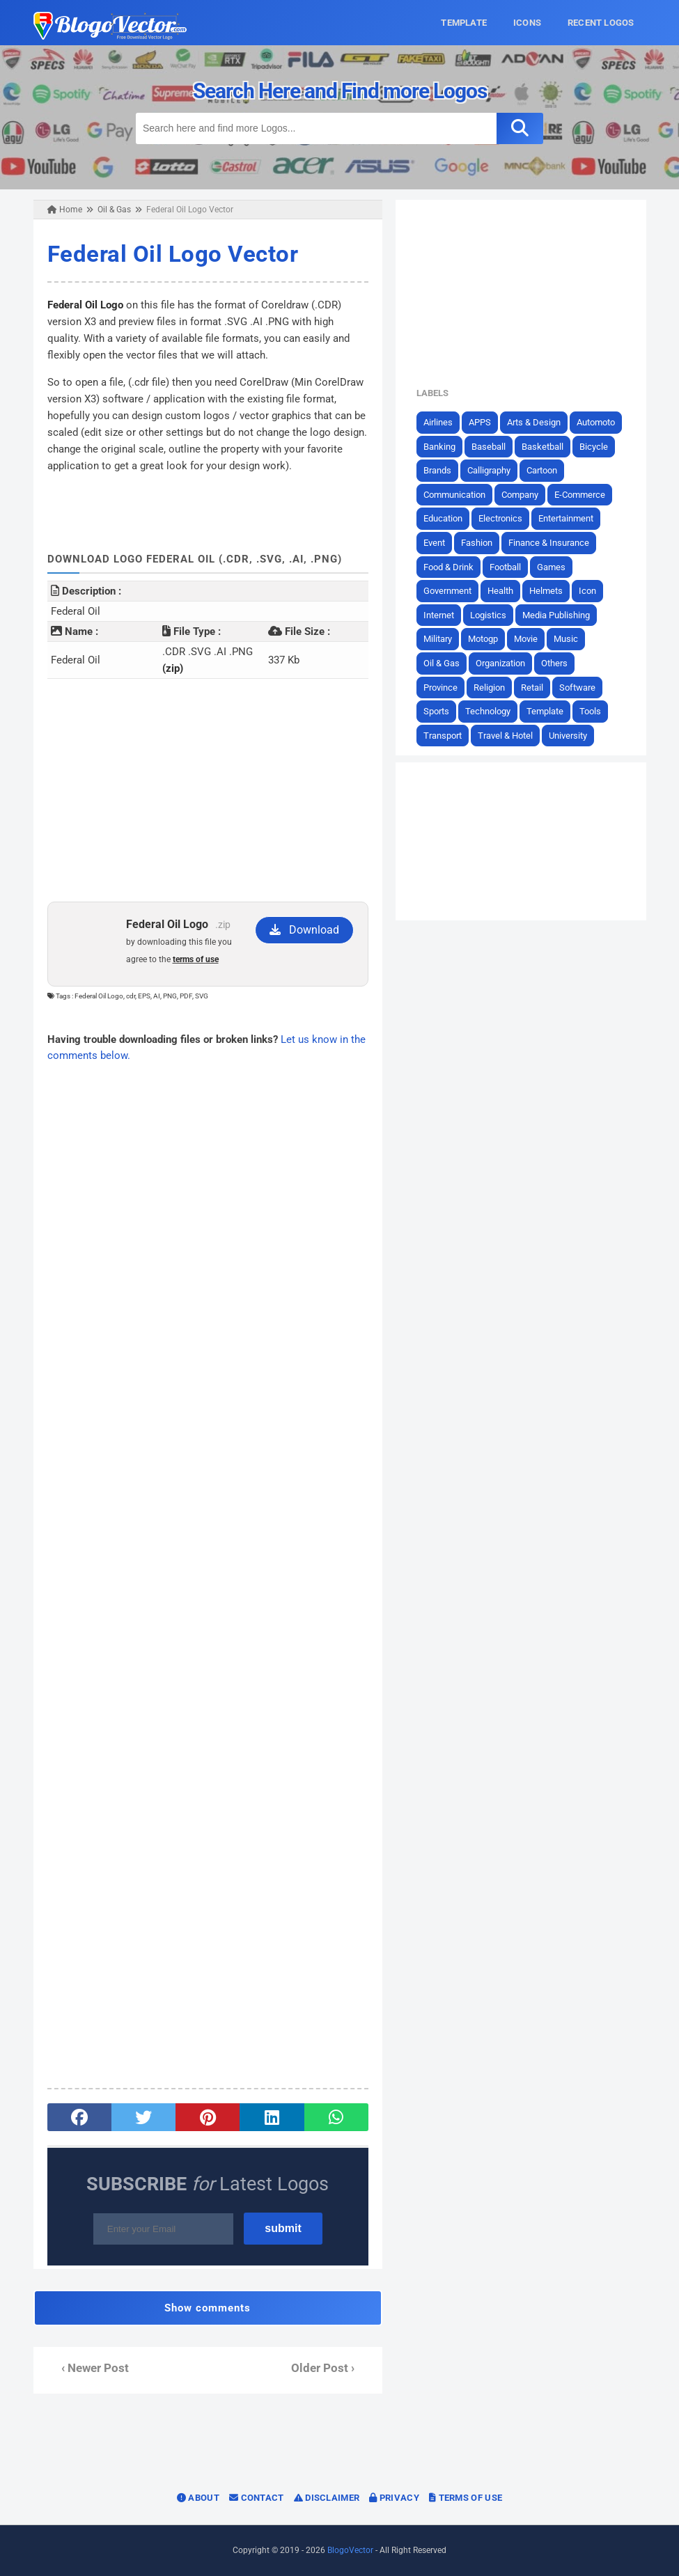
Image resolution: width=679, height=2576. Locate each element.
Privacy (394, 2497)
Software (577, 687)
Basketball (542, 446)
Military (437, 639)
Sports (436, 711)
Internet (438, 615)
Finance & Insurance (548, 542)
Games (551, 567)
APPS (480, 422)
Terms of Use (465, 2497)
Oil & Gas (441, 663)
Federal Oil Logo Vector (173, 253)
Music (566, 639)
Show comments (207, 2308)
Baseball (488, 446)
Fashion (476, 542)
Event (434, 542)
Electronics (500, 518)
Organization (500, 663)
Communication (454, 494)
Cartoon (541, 470)
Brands (437, 470)
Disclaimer (327, 2497)
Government (447, 591)
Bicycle (593, 446)
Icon (587, 591)
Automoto (596, 422)
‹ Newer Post (95, 2368)
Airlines (438, 422)
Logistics (488, 615)
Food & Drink (448, 567)
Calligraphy (488, 470)
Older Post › (322, 2368)
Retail (532, 687)
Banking (439, 446)
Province (440, 687)
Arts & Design (534, 422)
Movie (526, 639)
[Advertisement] (208, 790)
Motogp (483, 639)
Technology (487, 711)
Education (442, 518)
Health (500, 591)
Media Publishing (556, 615)
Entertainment (565, 518)
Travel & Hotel (505, 735)
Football (505, 567)
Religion (489, 687)
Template (544, 711)
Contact (256, 2497)
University (568, 735)
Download (304, 929)
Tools (590, 711)
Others (554, 663)
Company (519, 494)
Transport (442, 735)
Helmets (546, 591)
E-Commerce (579, 494)
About (198, 2497)
